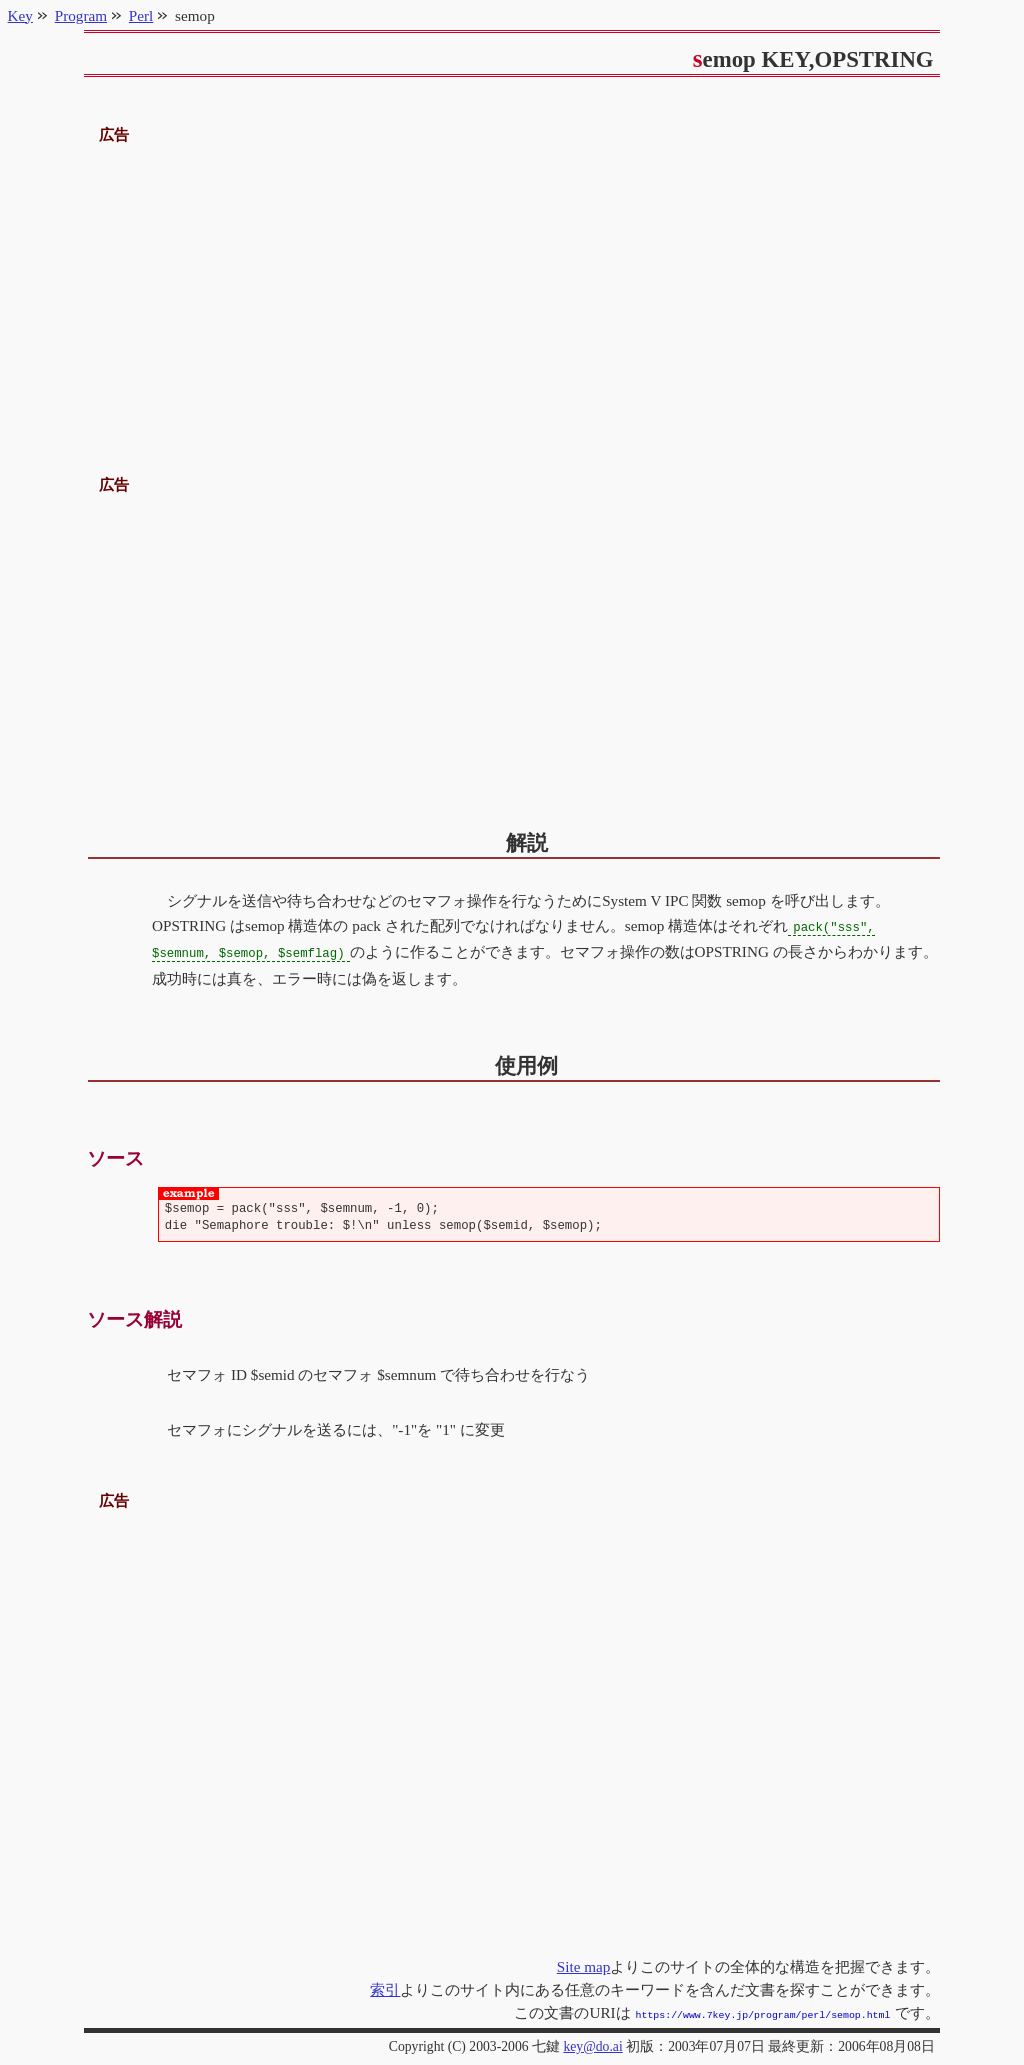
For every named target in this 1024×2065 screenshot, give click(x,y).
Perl (141, 15)
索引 (385, 1987)
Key (20, 15)
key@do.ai (592, 2042)
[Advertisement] (512, 288)
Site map (584, 1964)
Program (81, 15)
